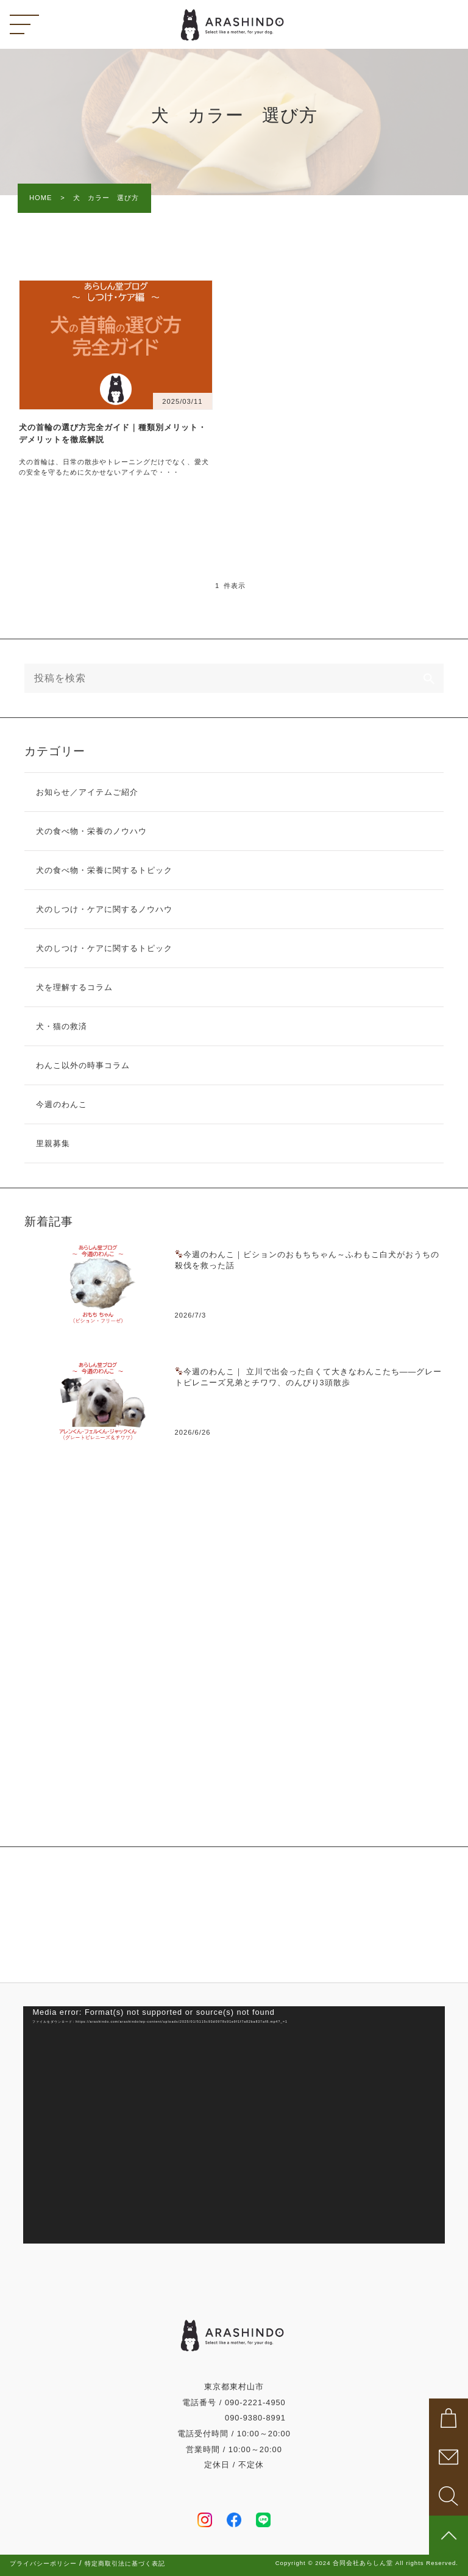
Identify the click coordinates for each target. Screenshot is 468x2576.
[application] (233, 2125)
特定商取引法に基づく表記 (125, 2564)
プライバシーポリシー (43, 2564)
